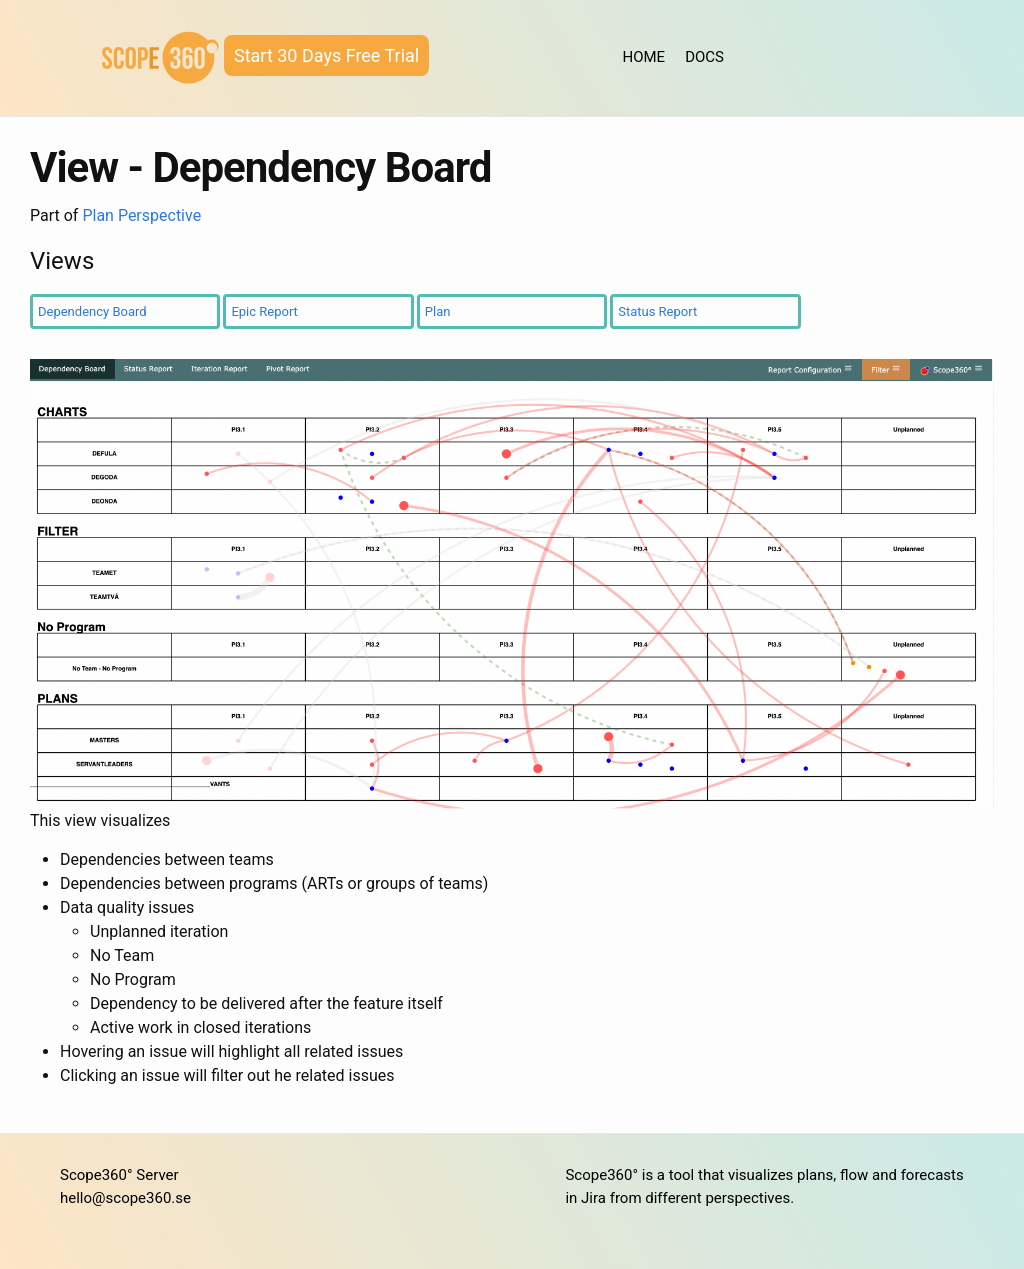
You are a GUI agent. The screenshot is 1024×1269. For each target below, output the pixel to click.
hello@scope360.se (125, 1198)
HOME (644, 57)
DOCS (704, 57)
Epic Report (264, 311)
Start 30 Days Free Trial (326, 55)
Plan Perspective (141, 215)
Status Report (657, 311)
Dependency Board (92, 311)
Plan (438, 311)
